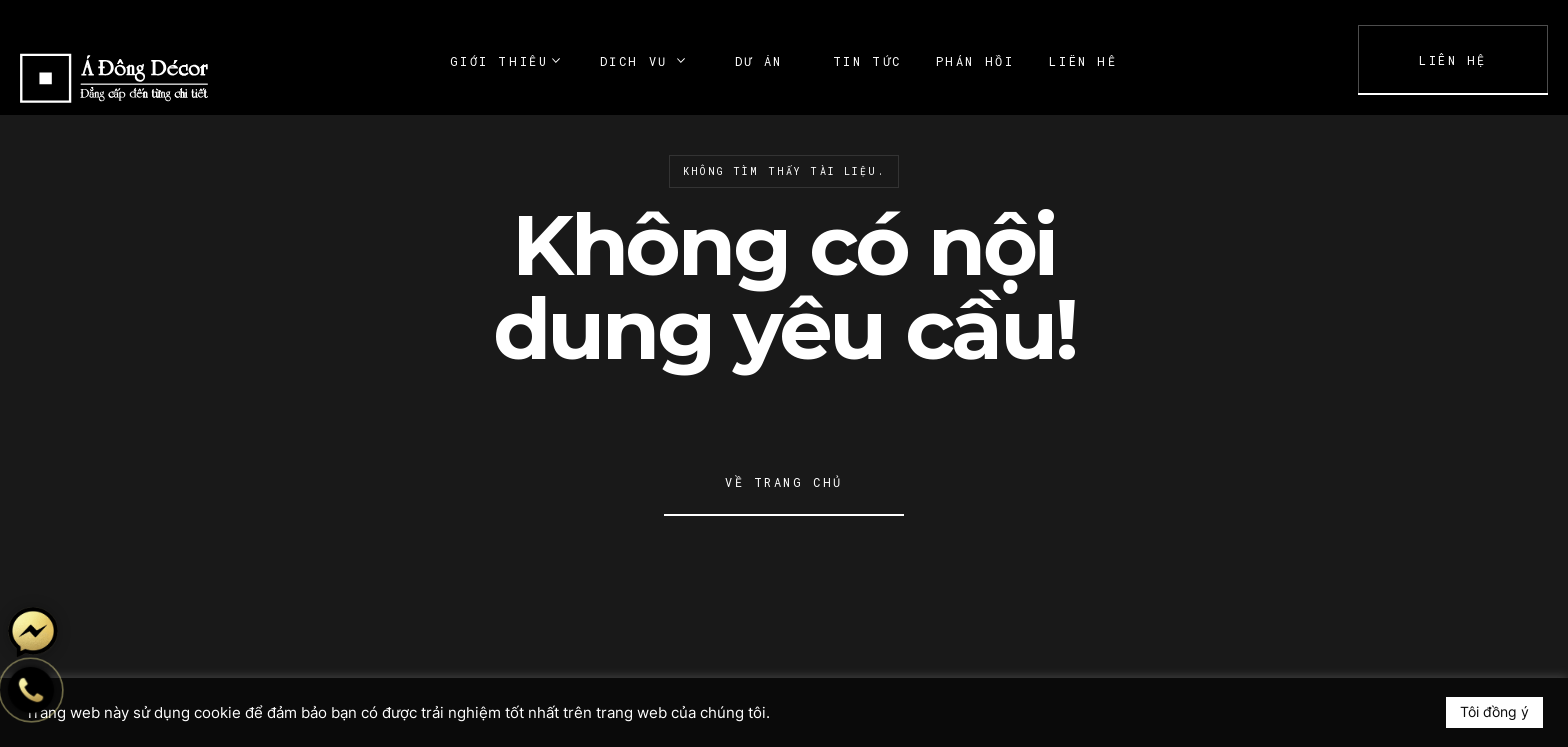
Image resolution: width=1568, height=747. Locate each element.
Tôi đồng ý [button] (1494, 711)
